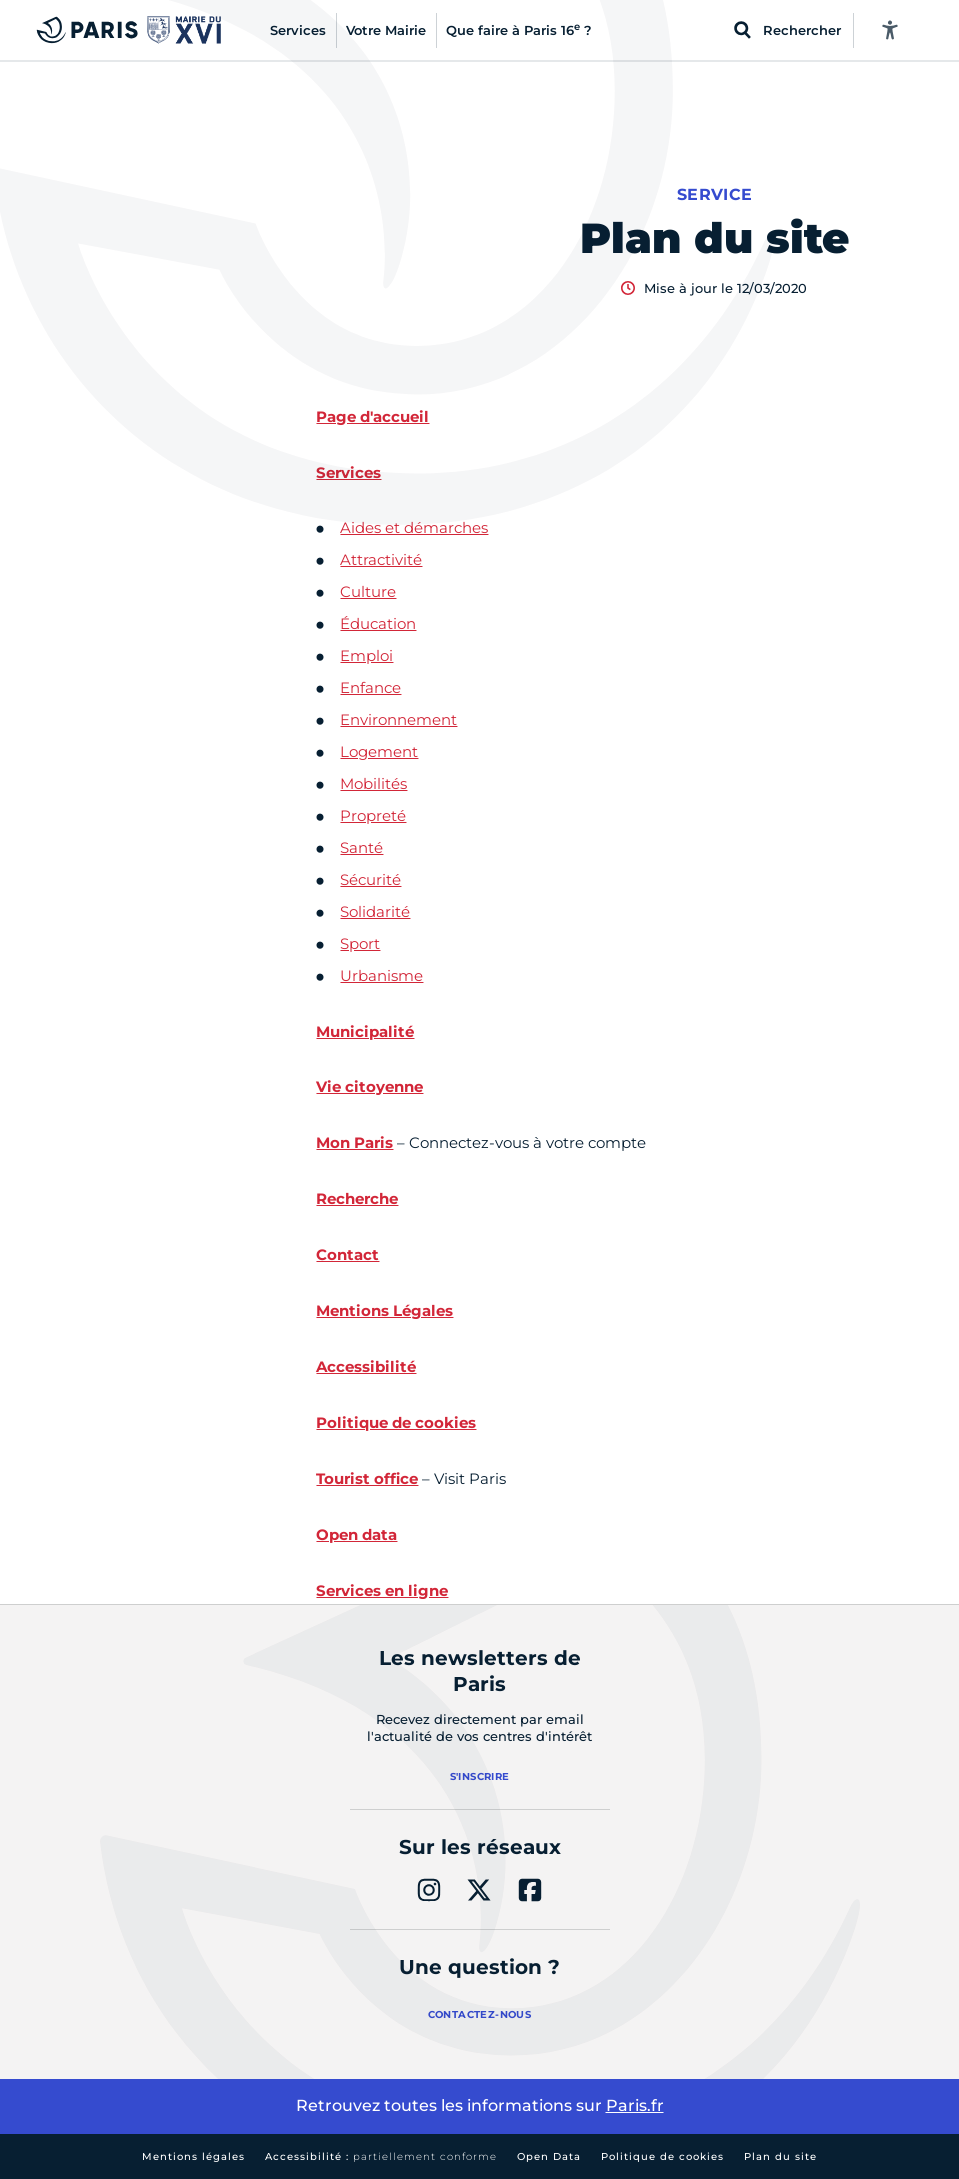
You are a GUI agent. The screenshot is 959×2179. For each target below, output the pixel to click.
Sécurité (370, 879)
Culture (368, 591)
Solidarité (375, 911)
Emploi (366, 655)
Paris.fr (635, 2105)
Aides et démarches (414, 527)
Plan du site (780, 2156)
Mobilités (373, 783)
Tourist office (367, 1478)
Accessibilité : (381, 2156)
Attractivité (381, 559)
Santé (361, 847)
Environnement (398, 719)
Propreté (373, 815)
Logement (379, 751)
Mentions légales (193, 2156)
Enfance (370, 687)
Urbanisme (381, 975)
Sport (360, 943)
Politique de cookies (662, 2156)
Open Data (549, 2156)
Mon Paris (354, 1142)
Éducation (378, 623)
